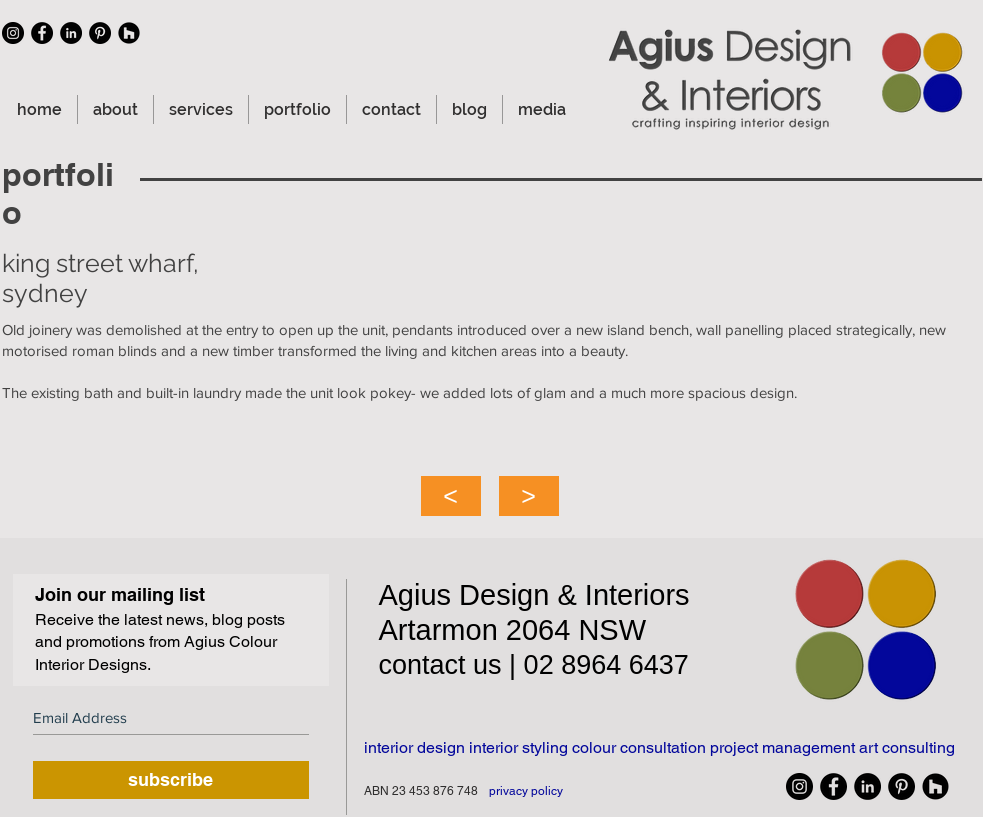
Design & (522, 595)
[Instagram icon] (13, 33)
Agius (419, 595)
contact (426, 665)
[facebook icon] (42, 33)
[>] (529, 496)
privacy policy (526, 791)
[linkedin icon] (71, 33)
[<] (451, 496)
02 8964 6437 (606, 665)
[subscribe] (171, 780)
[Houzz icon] (129, 33)
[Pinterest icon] (100, 33)
